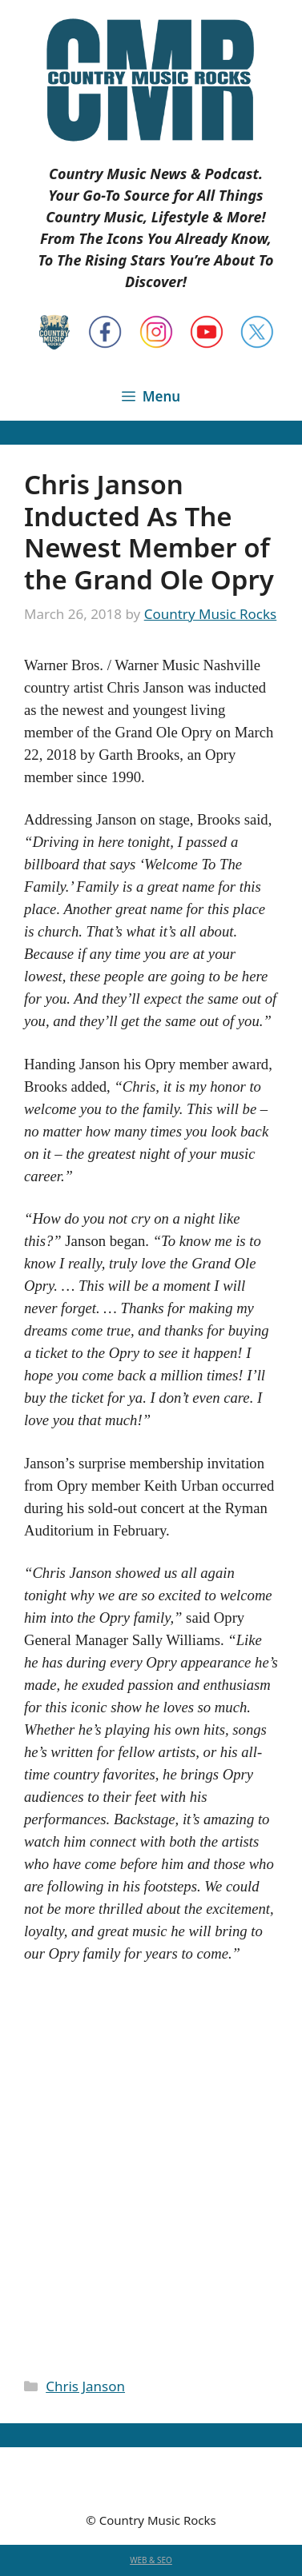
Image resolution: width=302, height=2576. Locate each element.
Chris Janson (85, 2386)
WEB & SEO (151, 2560)
